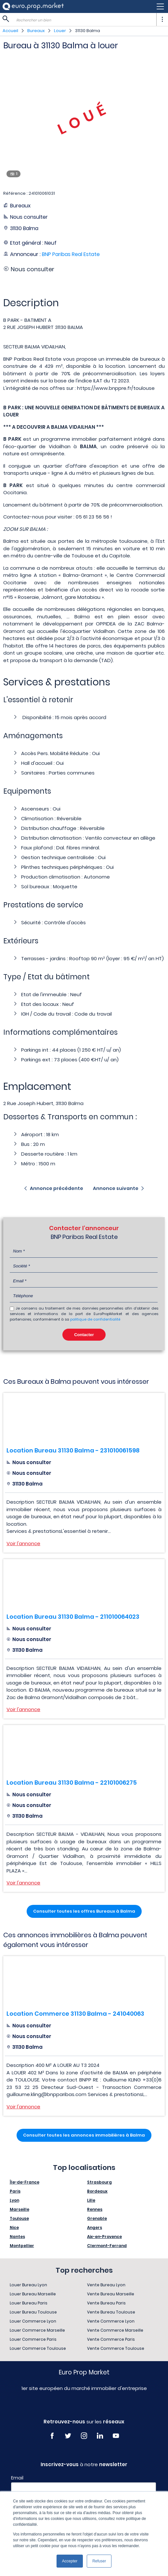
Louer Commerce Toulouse (38, 2348)
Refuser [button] (99, 2561)
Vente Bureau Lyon (106, 2285)
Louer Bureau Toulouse (33, 2312)
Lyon (14, 2200)
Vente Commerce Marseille (115, 2330)
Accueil (10, 31)
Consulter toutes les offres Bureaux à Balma (84, 1911)
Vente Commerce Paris (111, 2339)
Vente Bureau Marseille (110, 2294)
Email (17, 2478)
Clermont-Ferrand (107, 2245)
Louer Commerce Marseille (37, 2330)
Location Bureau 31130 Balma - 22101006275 (71, 1782)
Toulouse (19, 2218)
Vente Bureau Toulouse (111, 2312)
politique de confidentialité (95, 1319)
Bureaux (36, 31)
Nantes (17, 2236)
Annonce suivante (115, 1188)
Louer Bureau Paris (28, 2303)
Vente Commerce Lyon (111, 2321)
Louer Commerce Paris (33, 2339)
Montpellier (22, 2245)
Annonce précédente (56, 1188)
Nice (14, 2227)
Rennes (94, 2209)
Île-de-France (24, 2182)
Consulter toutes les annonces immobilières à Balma (84, 2135)
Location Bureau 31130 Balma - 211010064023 (72, 1617)
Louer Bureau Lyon (28, 2285)
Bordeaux (97, 2191)
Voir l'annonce (23, 1543)
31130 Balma (87, 31)
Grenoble (97, 2218)
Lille (91, 2200)
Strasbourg (99, 2182)
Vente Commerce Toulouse (115, 2348)
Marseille (19, 2209)
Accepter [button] (69, 2561)
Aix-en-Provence (104, 2236)
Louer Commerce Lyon (33, 2321)
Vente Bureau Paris (106, 2303)
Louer (60, 31)
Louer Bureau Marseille (33, 2294)
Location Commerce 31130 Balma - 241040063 (75, 2014)
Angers (94, 2227)
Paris (15, 2191)
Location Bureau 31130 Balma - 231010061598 (73, 1450)
